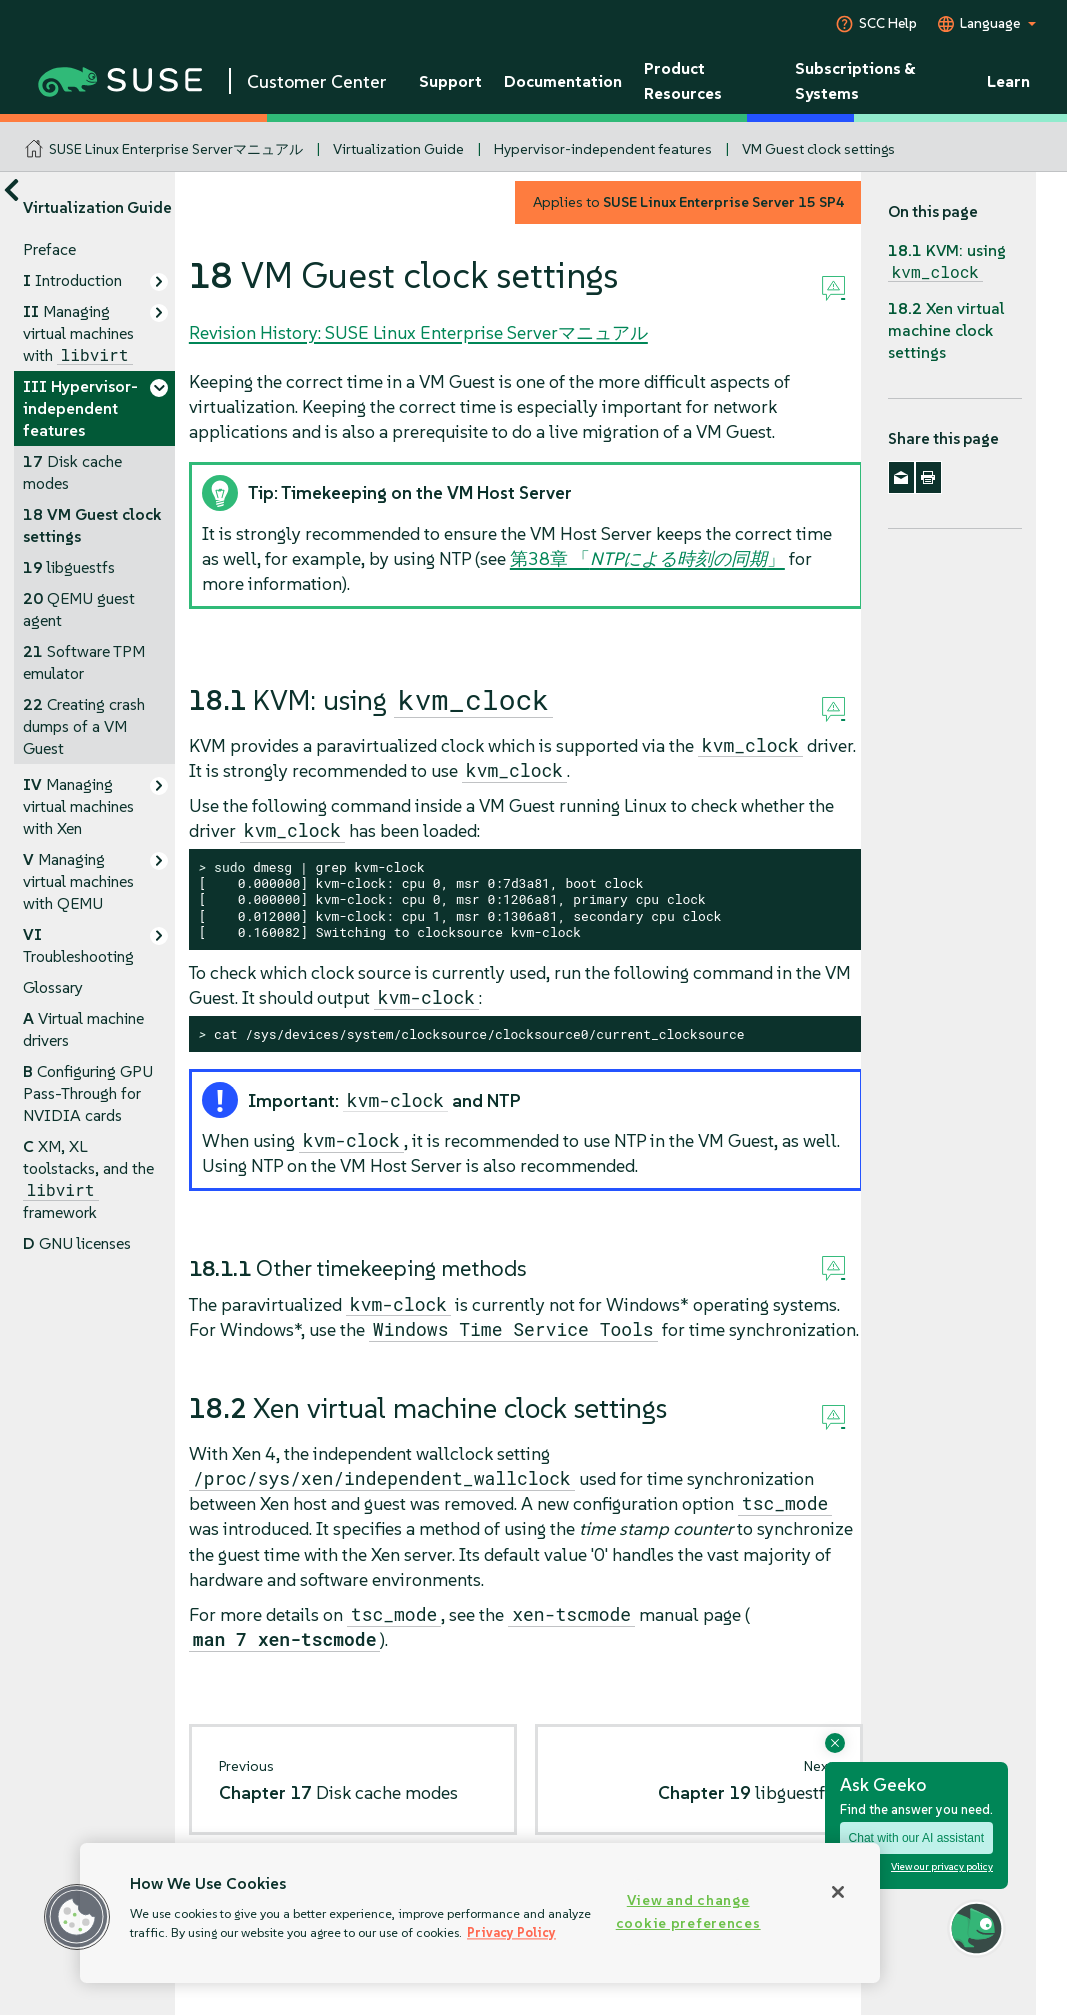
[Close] (838, 1892)
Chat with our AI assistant (916, 1838)
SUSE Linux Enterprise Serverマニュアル (176, 149)
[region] (480, 1913)
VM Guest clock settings (818, 149)
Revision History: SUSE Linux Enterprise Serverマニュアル (418, 332)
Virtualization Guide (398, 149)
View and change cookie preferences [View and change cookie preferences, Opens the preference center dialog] (688, 1911)
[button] (77, 1917)
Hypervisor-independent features (603, 149)
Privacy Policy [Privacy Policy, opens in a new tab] (511, 1932)
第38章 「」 (647, 558)
